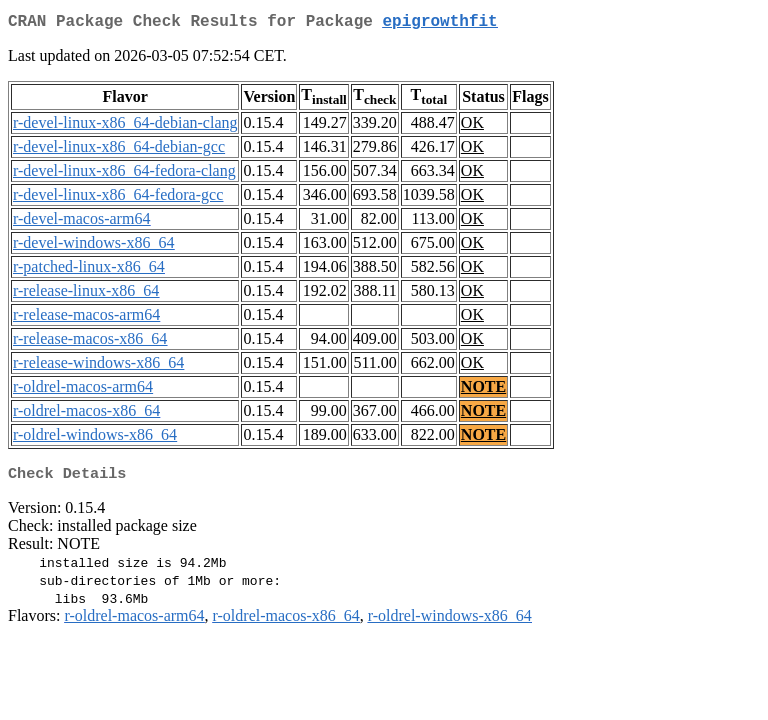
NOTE (483, 390)
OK (472, 126)
